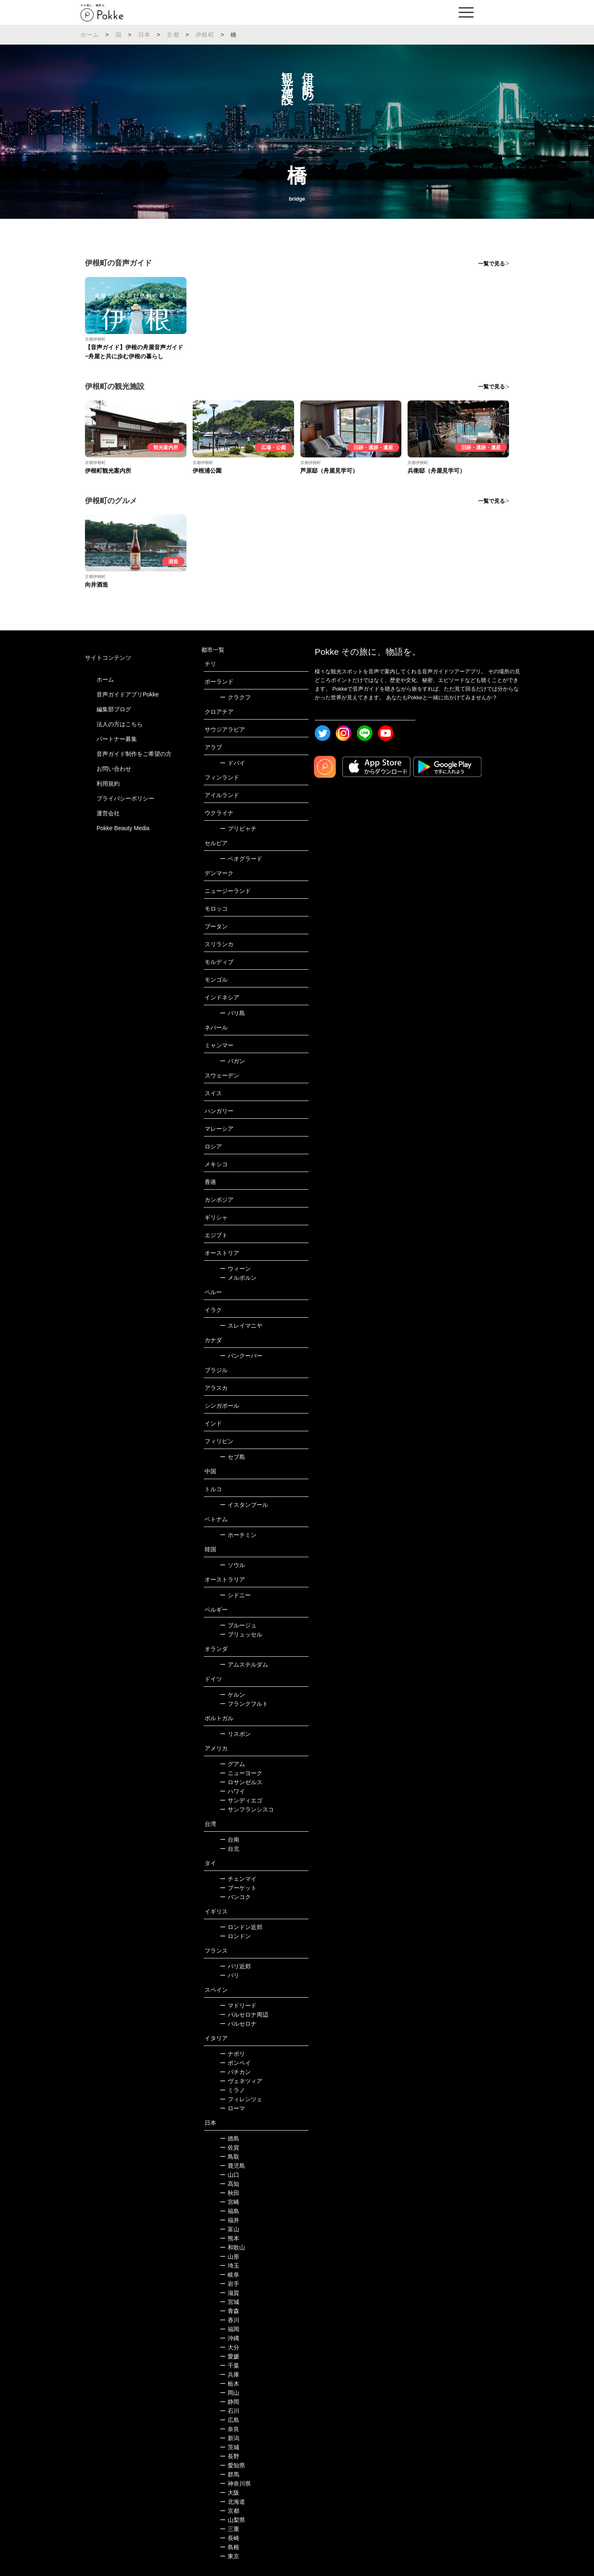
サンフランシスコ (247, 1809)
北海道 (232, 2501)
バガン (232, 1061)
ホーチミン (238, 1535)
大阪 (229, 2492)
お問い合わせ (114, 768)
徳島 (229, 2138)
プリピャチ (238, 828)
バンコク (235, 1897)
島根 (229, 2547)
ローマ (232, 2108)
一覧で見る (491, 263)
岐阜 (229, 2274)
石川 (229, 2411)
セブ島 (232, 1457)
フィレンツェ (241, 2099)
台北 (229, 1848)
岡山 (229, 2392)
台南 (229, 1839)
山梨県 (232, 2520)
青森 (229, 2311)
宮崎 (229, 2202)
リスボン (235, 1734)
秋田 (229, 2193)
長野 (229, 2456)
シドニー (235, 1595)
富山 (229, 2229)
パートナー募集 (117, 739)
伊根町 (205, 34)
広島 (229, 2420)
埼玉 (229, 2265)
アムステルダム (244, 1664)
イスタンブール (244, 1504)
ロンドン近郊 (241, 1927)
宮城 (229, 2302)
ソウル (232, 1565)
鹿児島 (232, 2165)
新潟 (229, 2438)
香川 (229, 2320)
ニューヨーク (241, 1773)
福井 (229, 2220)
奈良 (229, 2429)
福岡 (229, 2329)
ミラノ (232, 2090)
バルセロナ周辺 (244, 2014)
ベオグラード (241, 858)
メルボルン (238, 1277)
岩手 (229, 2283)
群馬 (229, 2474)
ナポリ (232, 2053)
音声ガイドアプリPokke (128, 694)
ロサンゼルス (241, 1782)
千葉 (229, 2365)
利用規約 (108, 783)
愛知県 (232, 2465)
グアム (232, 1764)
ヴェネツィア (241, 2081)
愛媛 (229, 2356)
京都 (173, 34)
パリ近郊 (235, 1966)
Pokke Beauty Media (123, 828)
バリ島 (232, 1013)
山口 (229, 2174)
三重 (229, 2529)
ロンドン (235, 1936)
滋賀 (229, 2293)
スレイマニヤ (241, 1325)
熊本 (229, 2238)
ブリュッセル (241, 1634)
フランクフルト (244, 1703)
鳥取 (229, 2156)
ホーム (89, 34)
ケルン (232, 1694)
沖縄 (229, 2338)
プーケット (238, 1888)
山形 (229, 2256)
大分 (229, 2347)
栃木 (229, 2383)
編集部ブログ (114, 709)
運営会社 (108, 813)
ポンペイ (235, 2063)
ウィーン (235, 1268)
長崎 (229, 2538)
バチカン (235, 2072)
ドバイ (232, 763)
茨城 (229, 2447)
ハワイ (232, 1791)
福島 (229, 2211)
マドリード (238, 2005)
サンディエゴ (241, 1800)
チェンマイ (238, 1878)
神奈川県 (235, 2483)
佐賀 (229, 2147)
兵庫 (229, 2374)
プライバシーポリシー (125, 798)
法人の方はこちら (120, 724)
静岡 (229, 2401)
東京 (229, 2556)
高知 (229, 2184)
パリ (229, 1975)
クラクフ (235, 697)
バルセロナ (238, 2023)
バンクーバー (241, 1355)
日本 (144, 34)
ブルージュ (238, 1625)
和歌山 (232, 2247)
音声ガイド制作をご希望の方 (134, 754)
